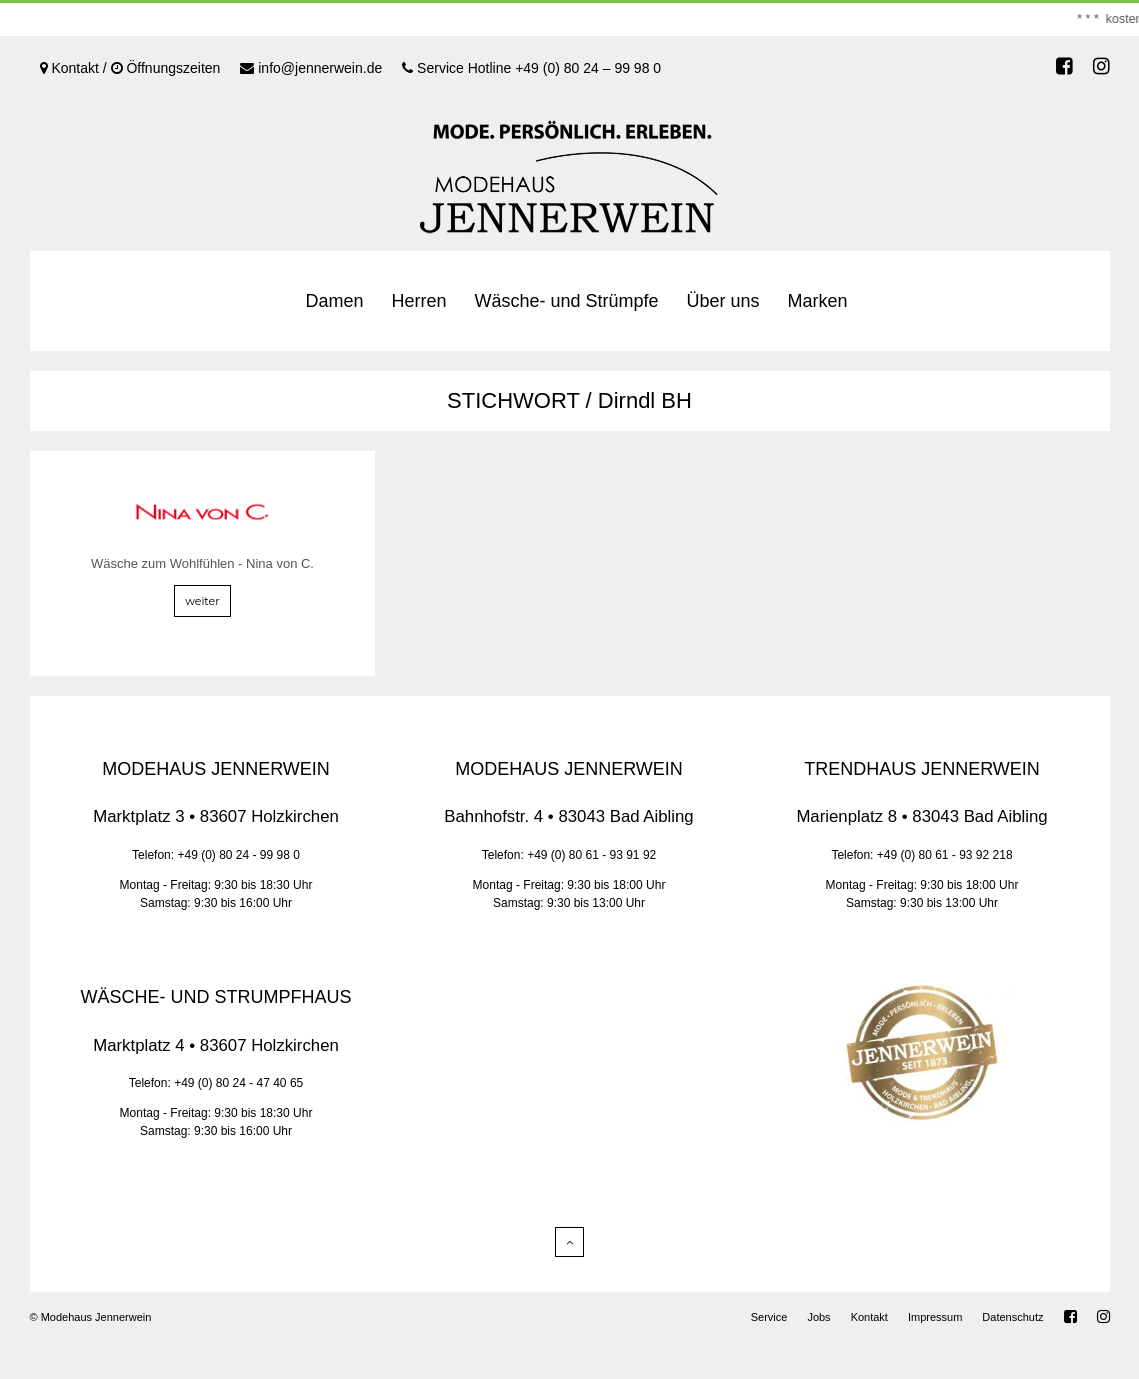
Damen (334, 301)
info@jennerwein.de (311, 68)
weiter (202, 601)
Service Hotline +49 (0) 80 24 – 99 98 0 (531, 68)
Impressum (935, 1317)
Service (769, 1317)
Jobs (818, 1317)
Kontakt (869, 1317)
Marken (818, 301)
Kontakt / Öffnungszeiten (130, 68)
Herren (418, 301)
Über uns (723, 301)
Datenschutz (1012, 1317)
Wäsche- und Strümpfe (566, 301)
